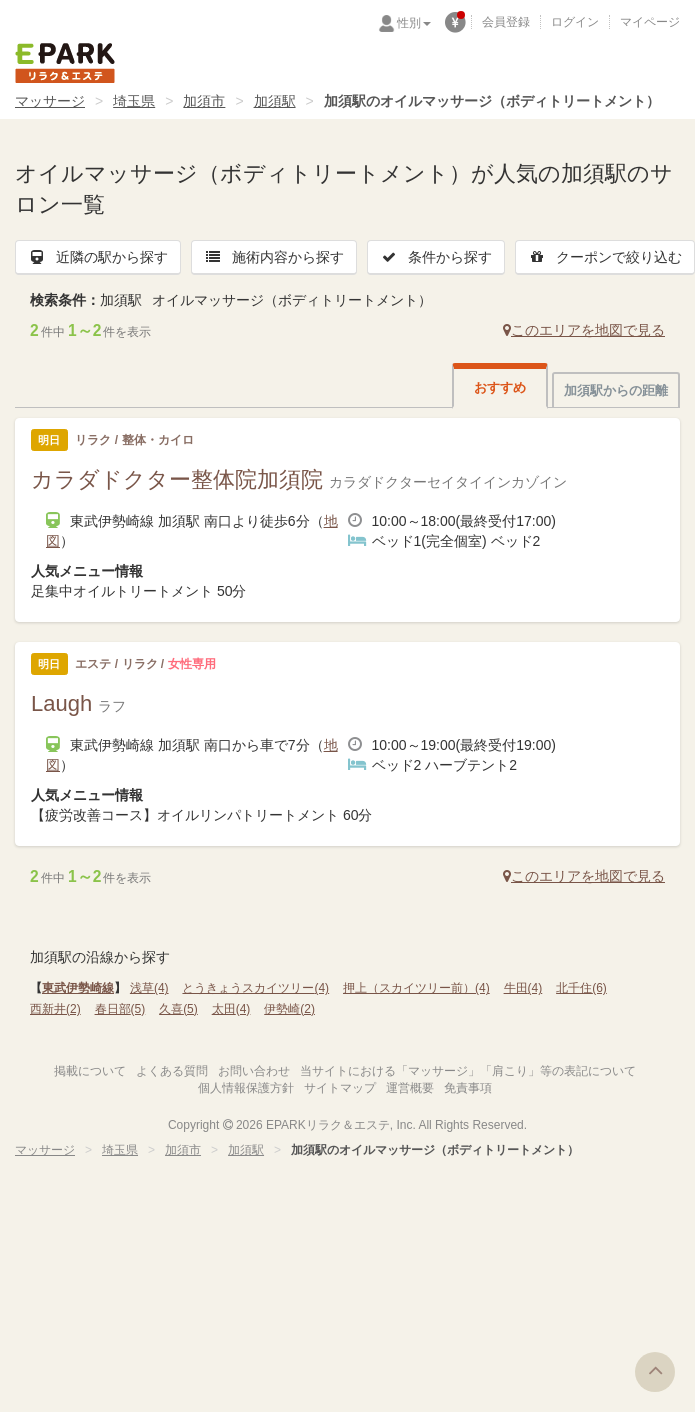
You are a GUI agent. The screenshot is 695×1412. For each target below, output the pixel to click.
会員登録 (506, 22)
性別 (414, 23)
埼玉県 (134, 101)
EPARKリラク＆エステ (65, 63)
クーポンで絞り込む (605, 257)
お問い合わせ (254, 1071)
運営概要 (410, 1088)
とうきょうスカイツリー (255, 988)
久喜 (178, 1009)
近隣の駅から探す (98, 257)
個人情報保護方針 (246, 1088)
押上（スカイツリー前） (416, 988)
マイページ (650, 22)
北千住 (581, 988)
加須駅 (275, 101)
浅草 (149, 988)
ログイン (575, 22)
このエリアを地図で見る (584, 330)
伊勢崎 (289, 1009)
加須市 (204, 101)
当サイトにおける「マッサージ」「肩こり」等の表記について (468, 1071)
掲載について (90, 1071)
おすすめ (500, 387)
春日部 (120, 1009)
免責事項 (468, 1088)
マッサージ (50, 101)
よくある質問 (172, 1071)
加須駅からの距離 (616, 390)
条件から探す (436, 257)
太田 (231, 1009)
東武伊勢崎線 (78, 988)
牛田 (523, 988)
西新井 (55, 1009)
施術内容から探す (274, 257)
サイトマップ (340, 1088)
